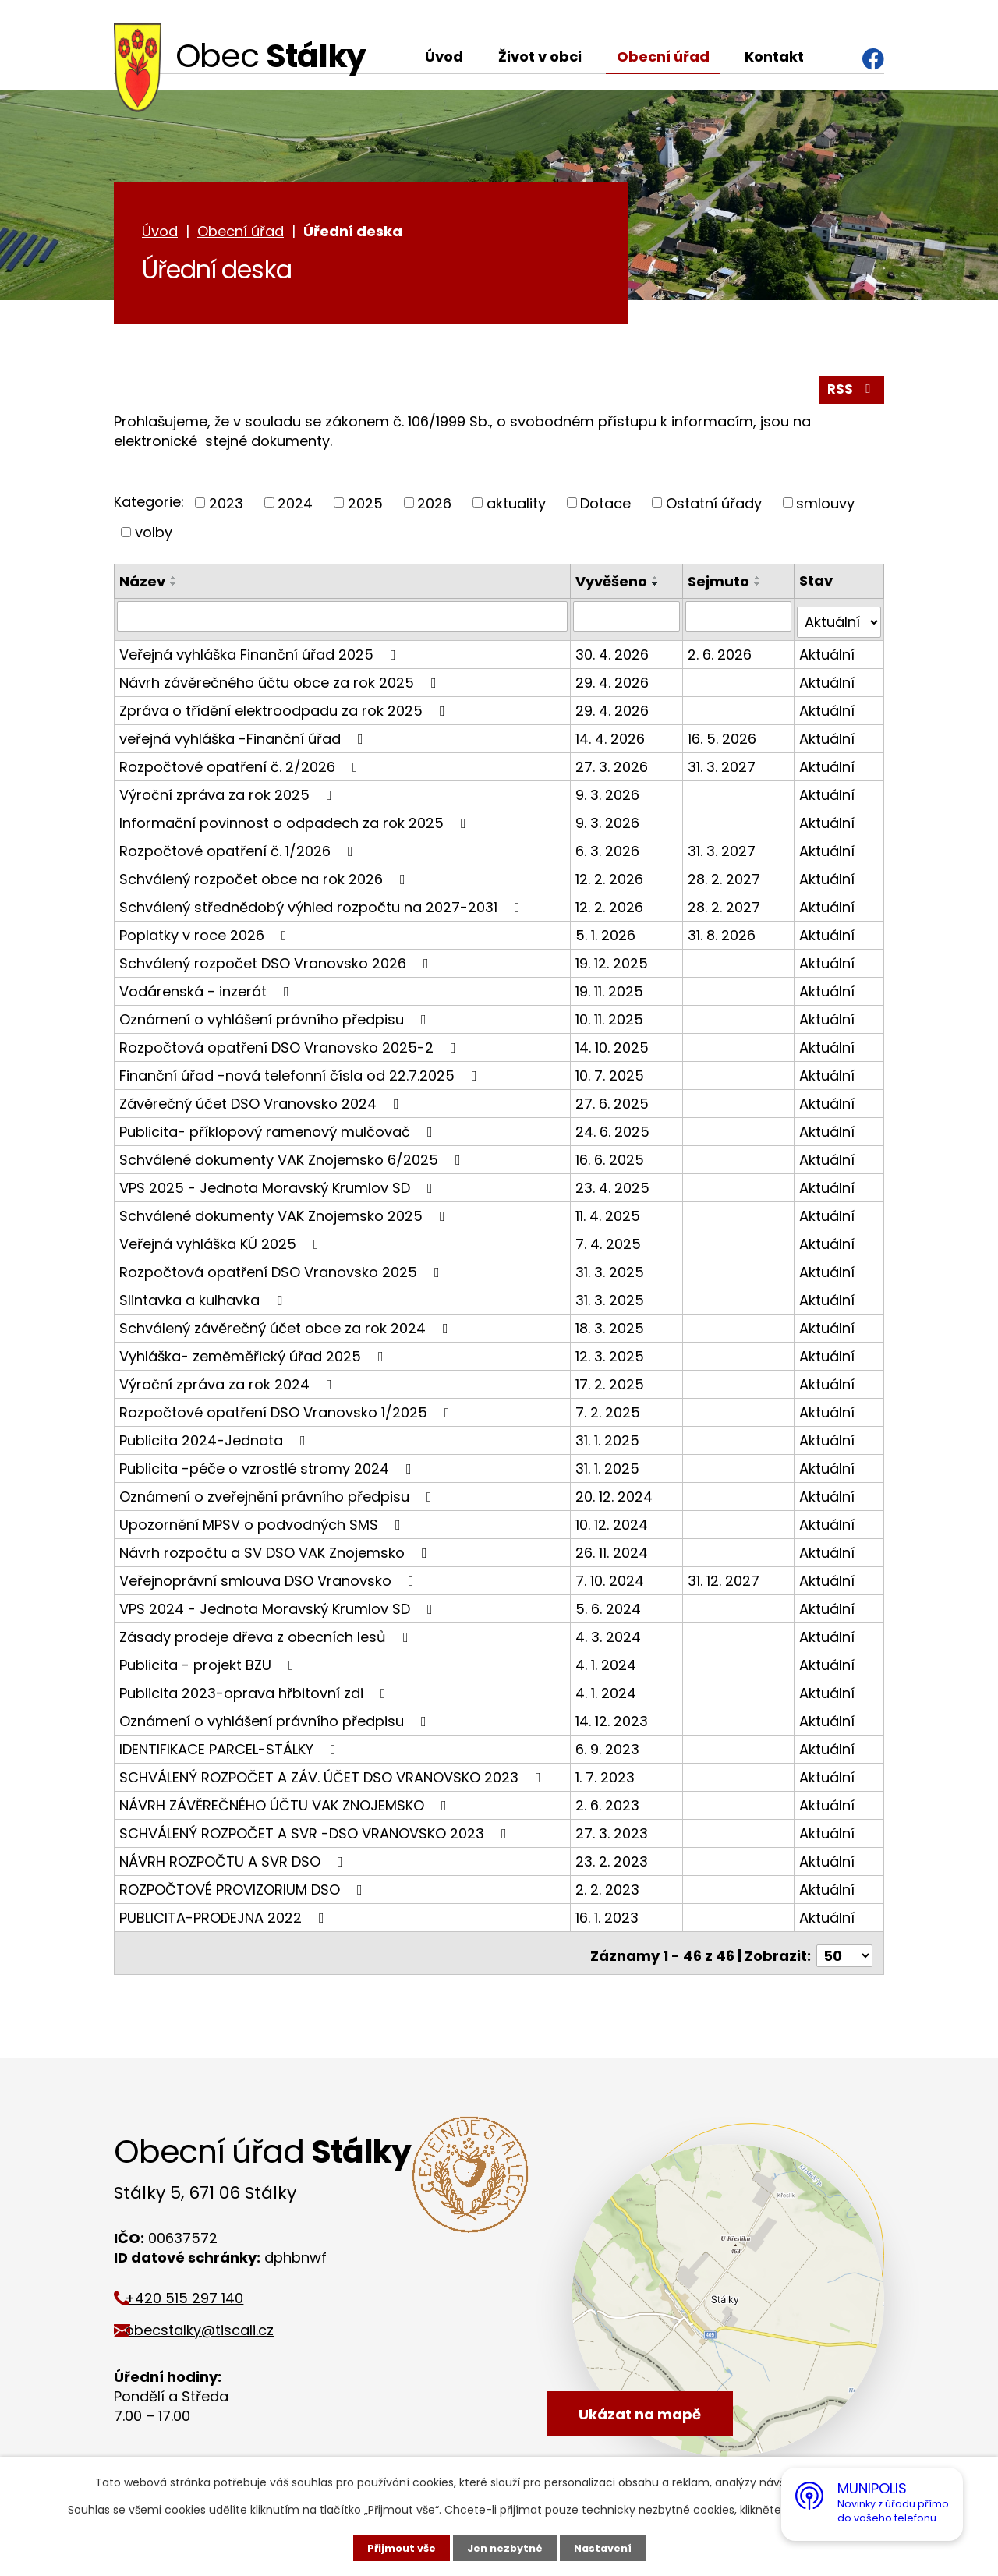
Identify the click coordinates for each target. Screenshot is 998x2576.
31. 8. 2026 (722, 934)
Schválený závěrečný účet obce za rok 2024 (287, 1327)
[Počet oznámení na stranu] (844, 1949)
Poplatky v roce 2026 (206, 934)
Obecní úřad (663, 56)
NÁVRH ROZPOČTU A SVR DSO (234, 1860)
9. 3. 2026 (610, 794)
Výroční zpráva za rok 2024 (228, 1383)
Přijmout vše (396, 2547)
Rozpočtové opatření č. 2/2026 (241, 766)
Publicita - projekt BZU (209, 1664)
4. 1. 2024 (608, 1664)
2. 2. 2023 (610, 1888)
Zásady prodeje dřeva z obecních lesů (267, 1636)
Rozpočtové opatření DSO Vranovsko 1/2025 (287, 1411)
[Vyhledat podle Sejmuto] (738, 622)
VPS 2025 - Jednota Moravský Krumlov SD (279, 1187)
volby (153, 538)
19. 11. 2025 (612, 990)
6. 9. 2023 (610, 1748)
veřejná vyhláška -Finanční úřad (244, 738)
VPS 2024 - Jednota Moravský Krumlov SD (279, 1608)
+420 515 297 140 (201, 2292)
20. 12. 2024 (616, 1496)
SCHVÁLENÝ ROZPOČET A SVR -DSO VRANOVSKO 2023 (316, 1832)
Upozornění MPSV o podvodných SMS (263, 1524)
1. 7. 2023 (607, 1776)
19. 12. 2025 (614, 962)
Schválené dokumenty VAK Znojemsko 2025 (285, 1215)
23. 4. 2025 (615, 1187)
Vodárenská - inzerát (207, 990)
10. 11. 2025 (612, 1018)
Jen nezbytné (505, 2547)
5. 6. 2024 (610, 1608)
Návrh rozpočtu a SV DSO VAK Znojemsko (276, 1552)
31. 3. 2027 (722, 766)
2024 (295, 509)
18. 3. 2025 (612, 1327)
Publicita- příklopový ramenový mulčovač (279, 1131)
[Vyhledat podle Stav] (839, 622)
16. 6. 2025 (612, 1159)
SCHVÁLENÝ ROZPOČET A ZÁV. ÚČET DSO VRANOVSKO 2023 (333, 1776)
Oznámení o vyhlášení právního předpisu (276, 1018)
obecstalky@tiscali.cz (216, 2324)
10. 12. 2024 (614, 1524)
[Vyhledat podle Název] (343, 622)
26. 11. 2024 (614, 1552)
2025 (365, 509)
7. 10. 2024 (612, 1580)
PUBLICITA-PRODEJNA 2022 (225, 1917)
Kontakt (774, 56)
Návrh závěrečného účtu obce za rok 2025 (281, 682)
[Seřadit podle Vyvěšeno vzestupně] (658, 584)
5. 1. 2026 (608, 934)
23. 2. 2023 (614, 1860)
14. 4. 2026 (612, 738)
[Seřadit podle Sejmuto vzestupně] (758, 584)
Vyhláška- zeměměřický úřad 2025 (254, 1355)
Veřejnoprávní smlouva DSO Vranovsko (269, 1580)
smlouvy (825, 509)
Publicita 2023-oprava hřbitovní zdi (255, 1692)
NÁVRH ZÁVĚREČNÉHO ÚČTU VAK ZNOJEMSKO (286, 1804)
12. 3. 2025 (612, 1355)
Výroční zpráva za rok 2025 (228, 794)
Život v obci (540, 56)
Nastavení (608, 2547)
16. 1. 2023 (609, 1917)
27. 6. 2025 (614, 1103)
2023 (226, 509)
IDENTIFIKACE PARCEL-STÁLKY (230, 1748)
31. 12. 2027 (724, 1580)
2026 (434, 509)
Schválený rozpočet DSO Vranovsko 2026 (277, 962)
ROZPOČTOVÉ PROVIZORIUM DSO (244, 1888)
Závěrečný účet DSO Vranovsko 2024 (262, 1103)
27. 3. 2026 (614, 766)
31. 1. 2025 (610, 1439)
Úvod (444, 56)
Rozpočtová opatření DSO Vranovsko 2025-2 (290, 1046)
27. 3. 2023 (614, 1832)
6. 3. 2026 (610, 850)
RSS (850, 395)
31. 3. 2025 (612, 1271)
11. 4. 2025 (610, 1215)
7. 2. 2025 (610, 1411)
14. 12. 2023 (614, 1720)
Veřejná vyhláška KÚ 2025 (222, 1243)
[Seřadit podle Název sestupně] (173, 590)
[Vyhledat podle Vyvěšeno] (628, 622)
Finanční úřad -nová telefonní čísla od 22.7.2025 (301, 1075)
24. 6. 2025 (615, 1131)
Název (142, 587)
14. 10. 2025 (614, 1046)
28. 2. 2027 (724, 878)
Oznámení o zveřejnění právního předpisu (278, 1496)
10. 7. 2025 (612, 1075)
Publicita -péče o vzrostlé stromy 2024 (268, 1467)
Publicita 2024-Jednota (215, 1439)
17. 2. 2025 (612, 1383)
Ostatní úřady (714, 509)
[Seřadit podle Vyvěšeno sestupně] (658, 590)
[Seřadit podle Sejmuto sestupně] (758, 590)
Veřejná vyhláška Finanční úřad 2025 (260, 653)
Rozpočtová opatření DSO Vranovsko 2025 (282, 1271)
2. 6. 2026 (720, 653)
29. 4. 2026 (614, 682)
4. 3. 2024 (610, 1636)
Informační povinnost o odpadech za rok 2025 (295, 822)
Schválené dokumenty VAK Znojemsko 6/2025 (293, 1159)
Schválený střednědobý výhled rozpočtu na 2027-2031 (322, 906)
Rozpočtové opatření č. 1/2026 (239, 850)
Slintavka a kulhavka (203, 1299)
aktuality (516, 509)
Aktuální (827, 653)
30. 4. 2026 (614, 653)
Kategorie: (149, 508)
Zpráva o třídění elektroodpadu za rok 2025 (285, 710)
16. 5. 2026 (722, 738)
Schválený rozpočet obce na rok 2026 (265, 878)
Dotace (605, 509)
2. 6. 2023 (610, 1804)
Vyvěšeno (613, 587)
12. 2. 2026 (612, 878)
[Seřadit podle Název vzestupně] (173, 584)
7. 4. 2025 (610, 1243)
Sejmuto (719, 587)
